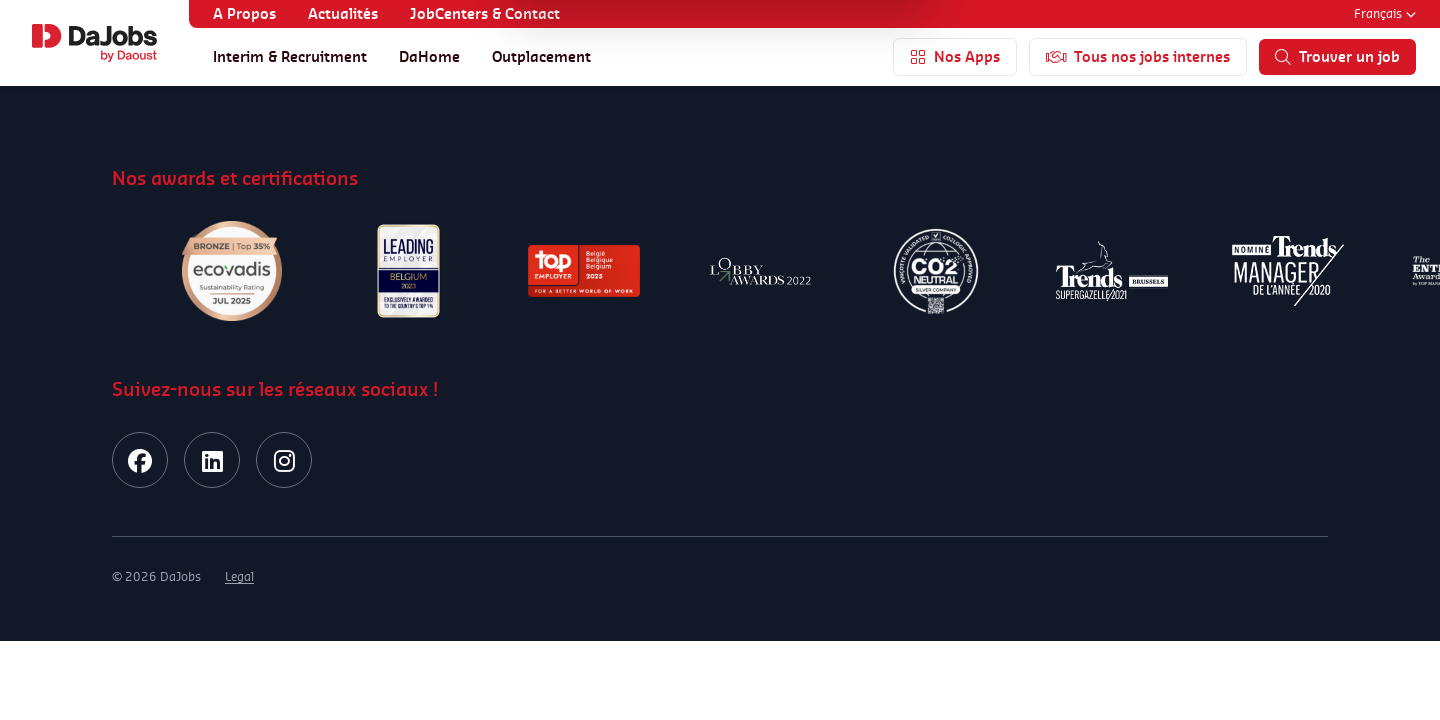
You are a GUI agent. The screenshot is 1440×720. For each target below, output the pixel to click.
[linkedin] (212, 460)
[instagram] (284, 460)
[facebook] (140, 460)
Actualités (343, 13)
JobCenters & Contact (485, 13)
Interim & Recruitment (290, 56)
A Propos (244, 13)
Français (1385, 13)
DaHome (429, 56)
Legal (239, 576)
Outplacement (541, 56)
